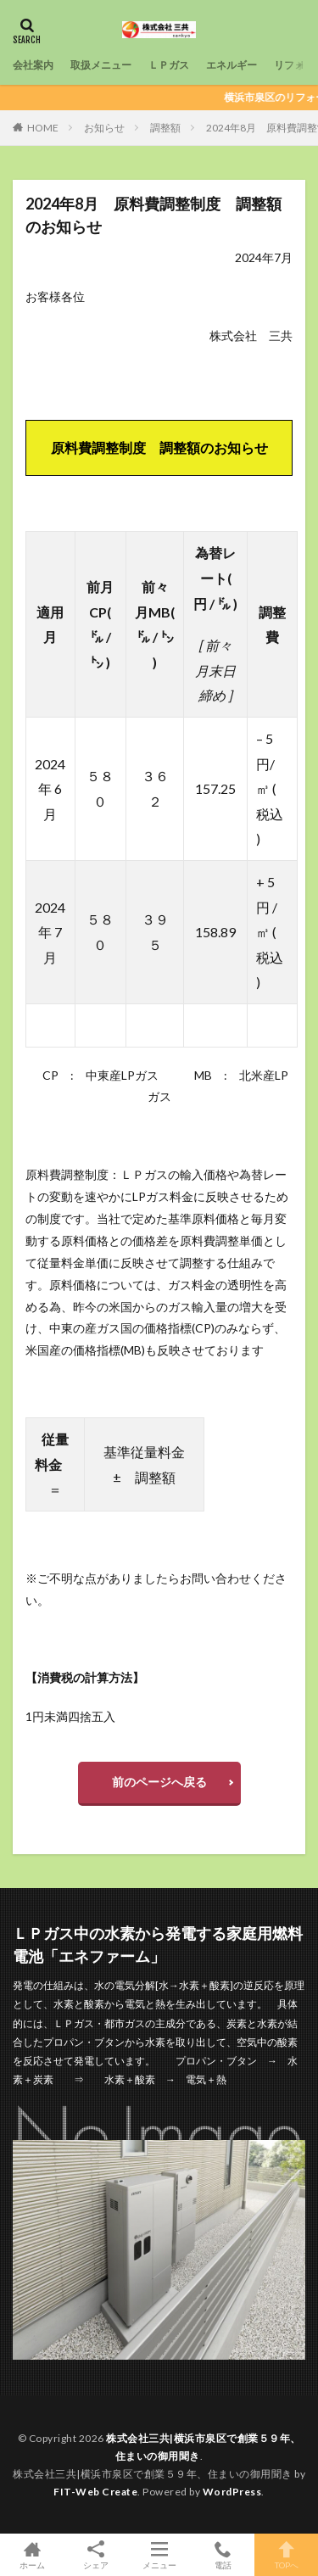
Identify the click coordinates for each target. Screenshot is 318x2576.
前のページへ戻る (159, 1781)
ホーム (32, 2554)
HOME (43, 127)
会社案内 (33, 65)
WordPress (232, 2491)
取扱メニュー (100, 65)
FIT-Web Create (95, 2491)
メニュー (159, 2554)
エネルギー (231, 65)
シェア (95, 2555)
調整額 (165, 127)
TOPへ (286, 2554)
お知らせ (104, 127)
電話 (222, 2554)
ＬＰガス (168, 65)
